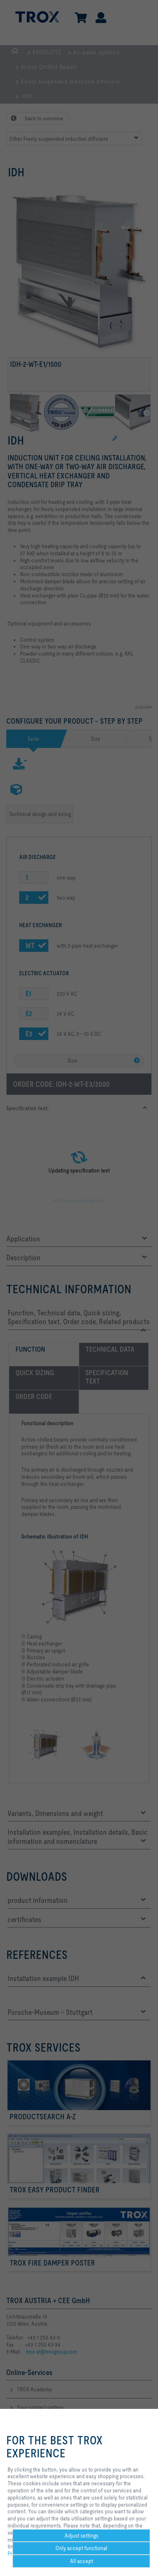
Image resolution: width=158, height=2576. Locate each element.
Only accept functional (81, 2548)
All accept (81, 2561)
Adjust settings (81, 2535)
